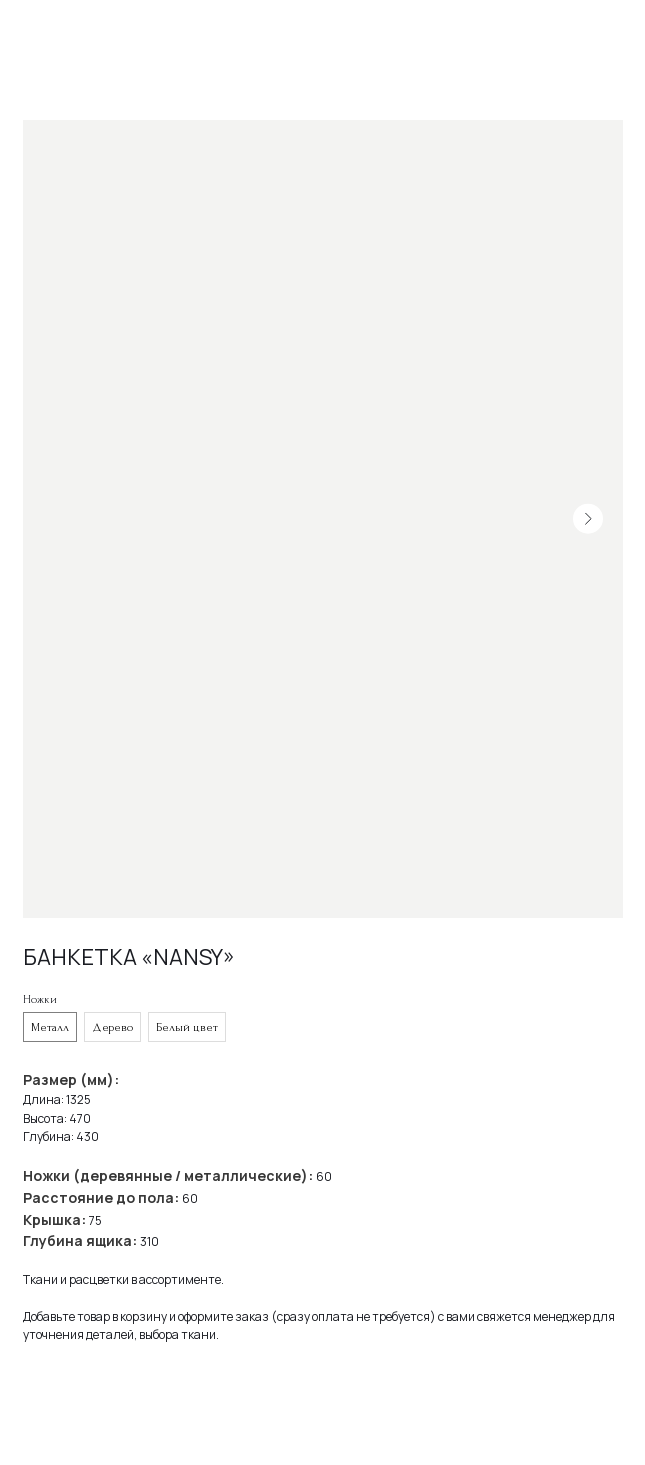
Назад (50, 28)
